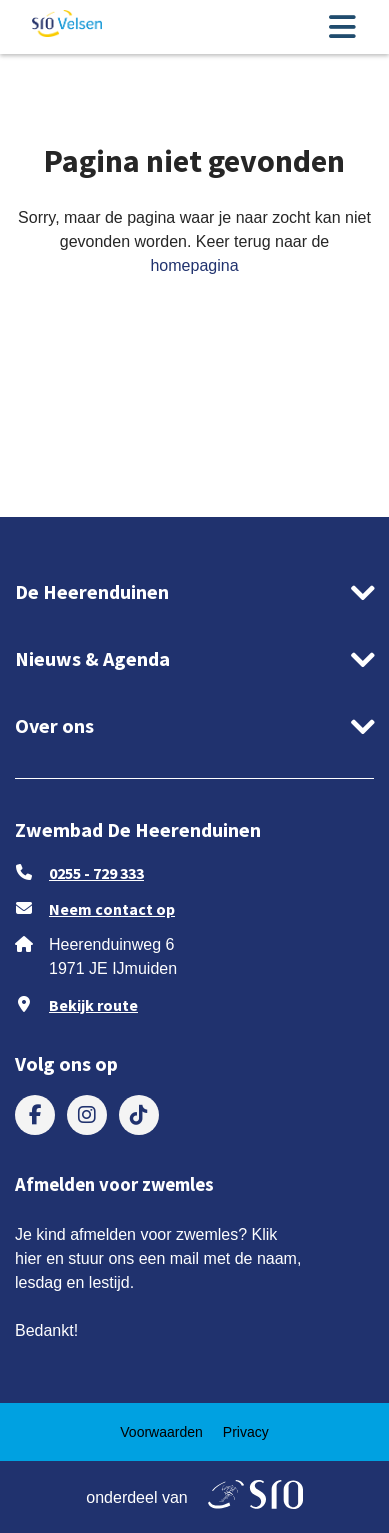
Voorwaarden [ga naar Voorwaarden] (161, 1432)
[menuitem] (35, 1115)
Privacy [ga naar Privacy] (246, 1432)
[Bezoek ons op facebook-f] (35, 1115)
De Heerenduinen (92, 591)
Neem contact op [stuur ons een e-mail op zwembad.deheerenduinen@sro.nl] (112, 909)
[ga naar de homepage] (67, 27)
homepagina (194, 265)
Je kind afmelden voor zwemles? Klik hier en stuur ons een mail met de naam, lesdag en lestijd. (158, 1258)
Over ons (54, 725)
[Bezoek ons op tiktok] (139, 1115)
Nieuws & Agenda (92, 658)
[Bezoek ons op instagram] (87, 1115)
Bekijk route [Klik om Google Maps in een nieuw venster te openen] (93, 1005)
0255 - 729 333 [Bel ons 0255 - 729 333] (96, 873)
